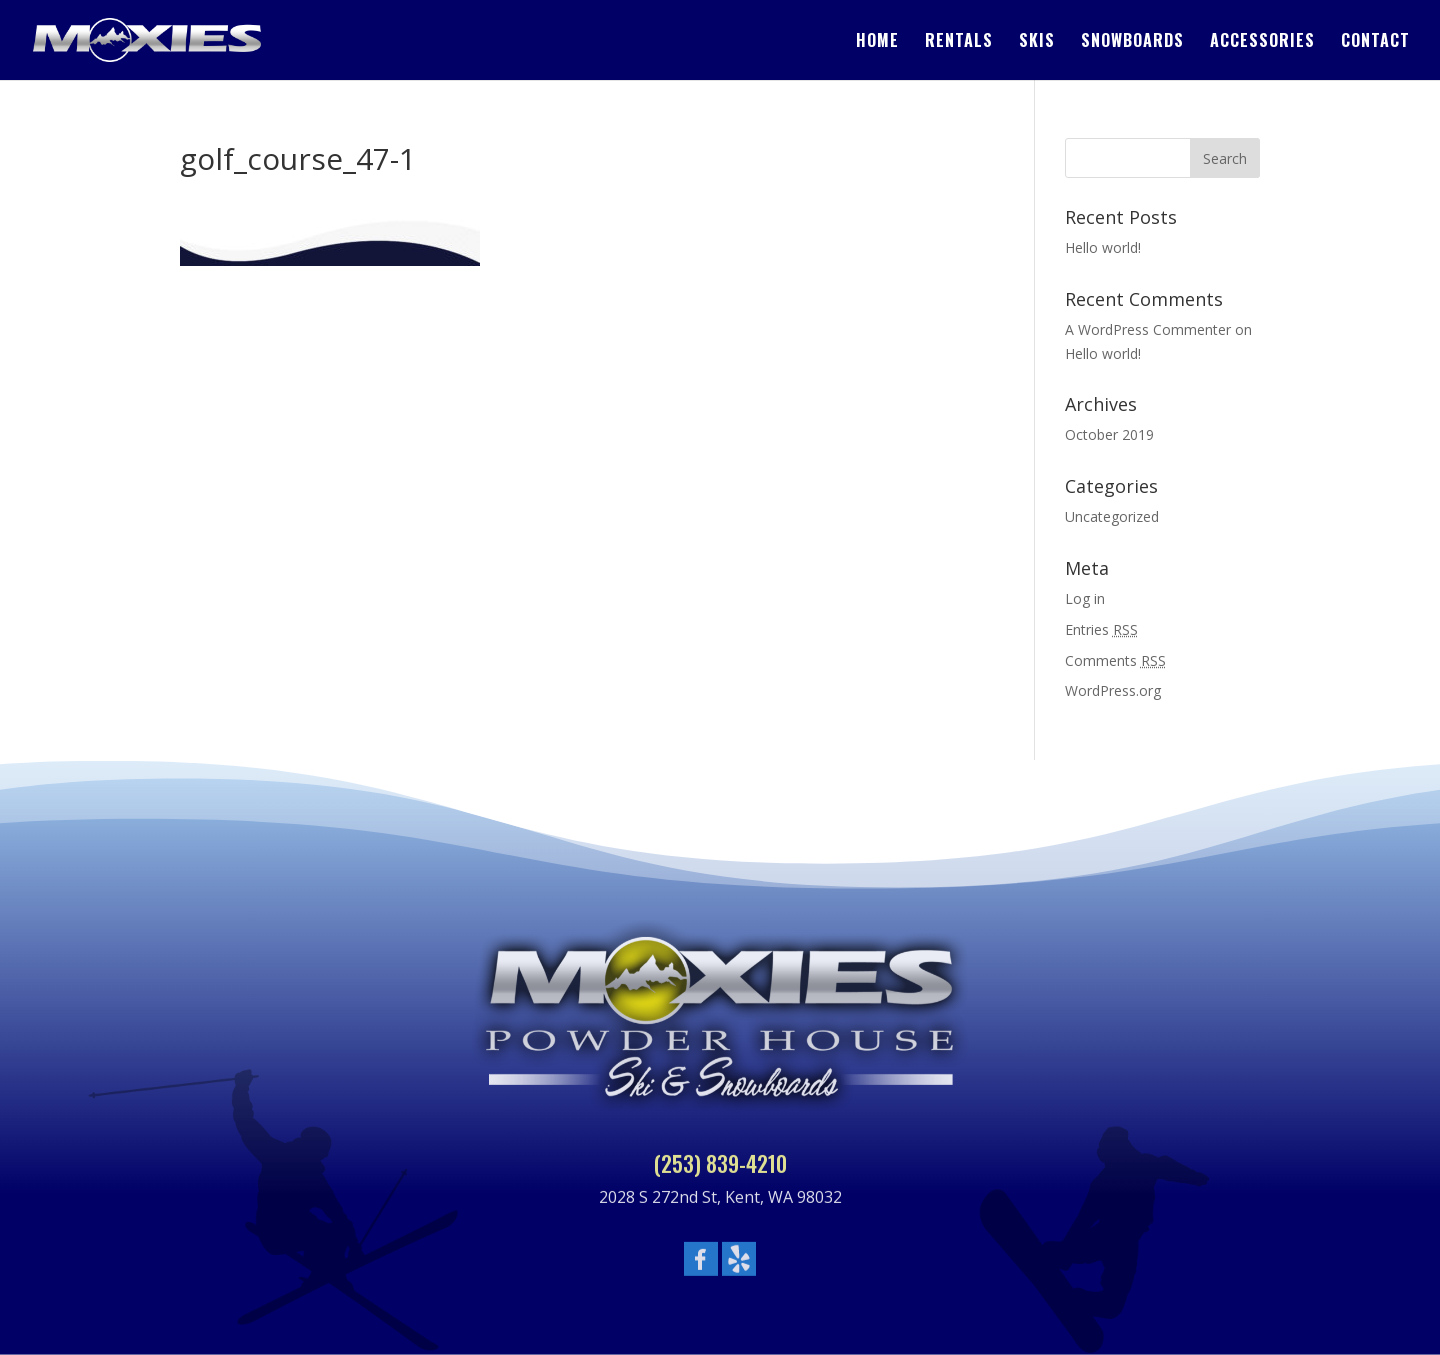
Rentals (959, 42)
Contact (1375, 42)
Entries (1101, 629)
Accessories (1262, 42)
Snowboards (1132, 42)
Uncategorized (1112, 516)
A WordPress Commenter (1148, 329)
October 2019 (1109, 434)
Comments (1115, 660)
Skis (1037, 42)
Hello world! (1103, 247)
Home (877, 42)
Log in (1085, 598)
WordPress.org (1113, 690)
